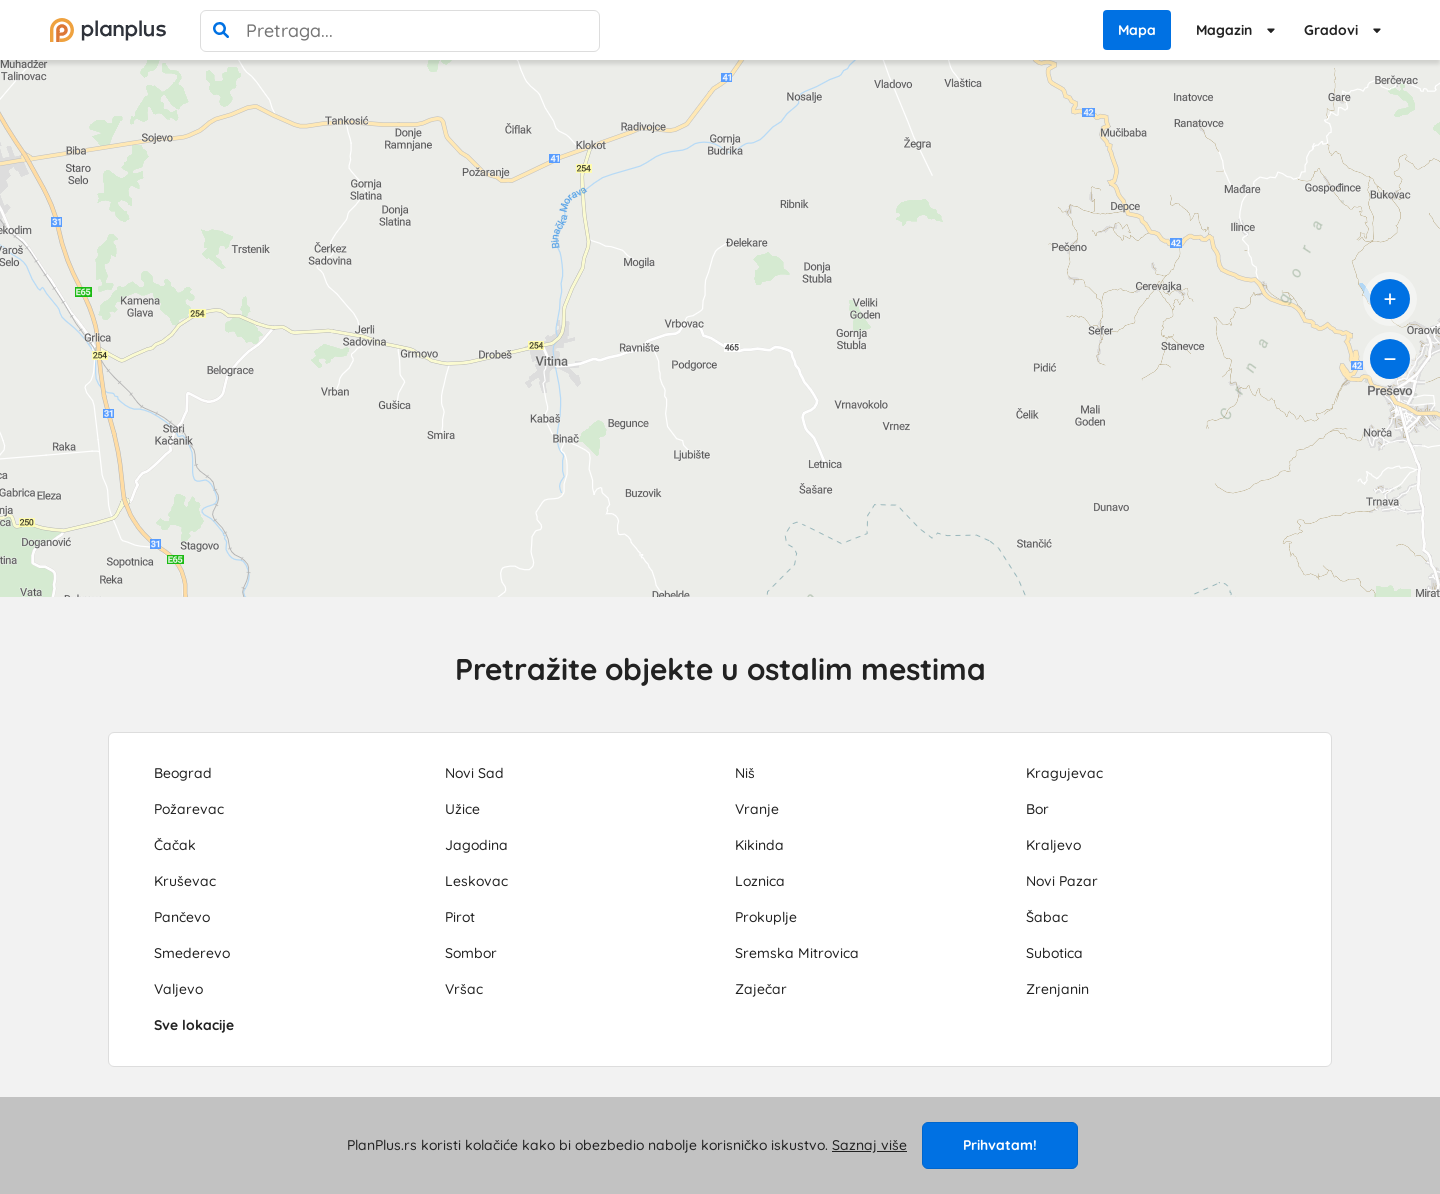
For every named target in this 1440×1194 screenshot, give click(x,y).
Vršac (464, 989)
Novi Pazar (1062, 881)
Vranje (757, 809)
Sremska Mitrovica (797, 953)
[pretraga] (221, 31)
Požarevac (189, 809)
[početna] (108, 30)
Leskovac (476, 881)
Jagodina (476, 845)
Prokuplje (766, 917)
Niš (745, 773)
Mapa (1137, 30)
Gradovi (1331, 30)
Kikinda (759, 845)
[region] (720, 328)
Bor (1037, 809)
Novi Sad (474, 773)
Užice (462, 809)
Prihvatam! (1000, 1145)
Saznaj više (869, 1145)
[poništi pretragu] (579, 31)
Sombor (471, 953)
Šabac (1047, 917)
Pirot (460, 917)
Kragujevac (1064, 773)
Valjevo (178, 989)
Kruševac (185, 881)
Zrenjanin (1057, 989)
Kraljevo (1053, 845)
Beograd (183, 773)
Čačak (175, 845)
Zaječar (761, 989)
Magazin (1224, 30)
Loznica (760, 881)
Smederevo (192, 953)
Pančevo (182, 917)
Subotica (1054, 953)
